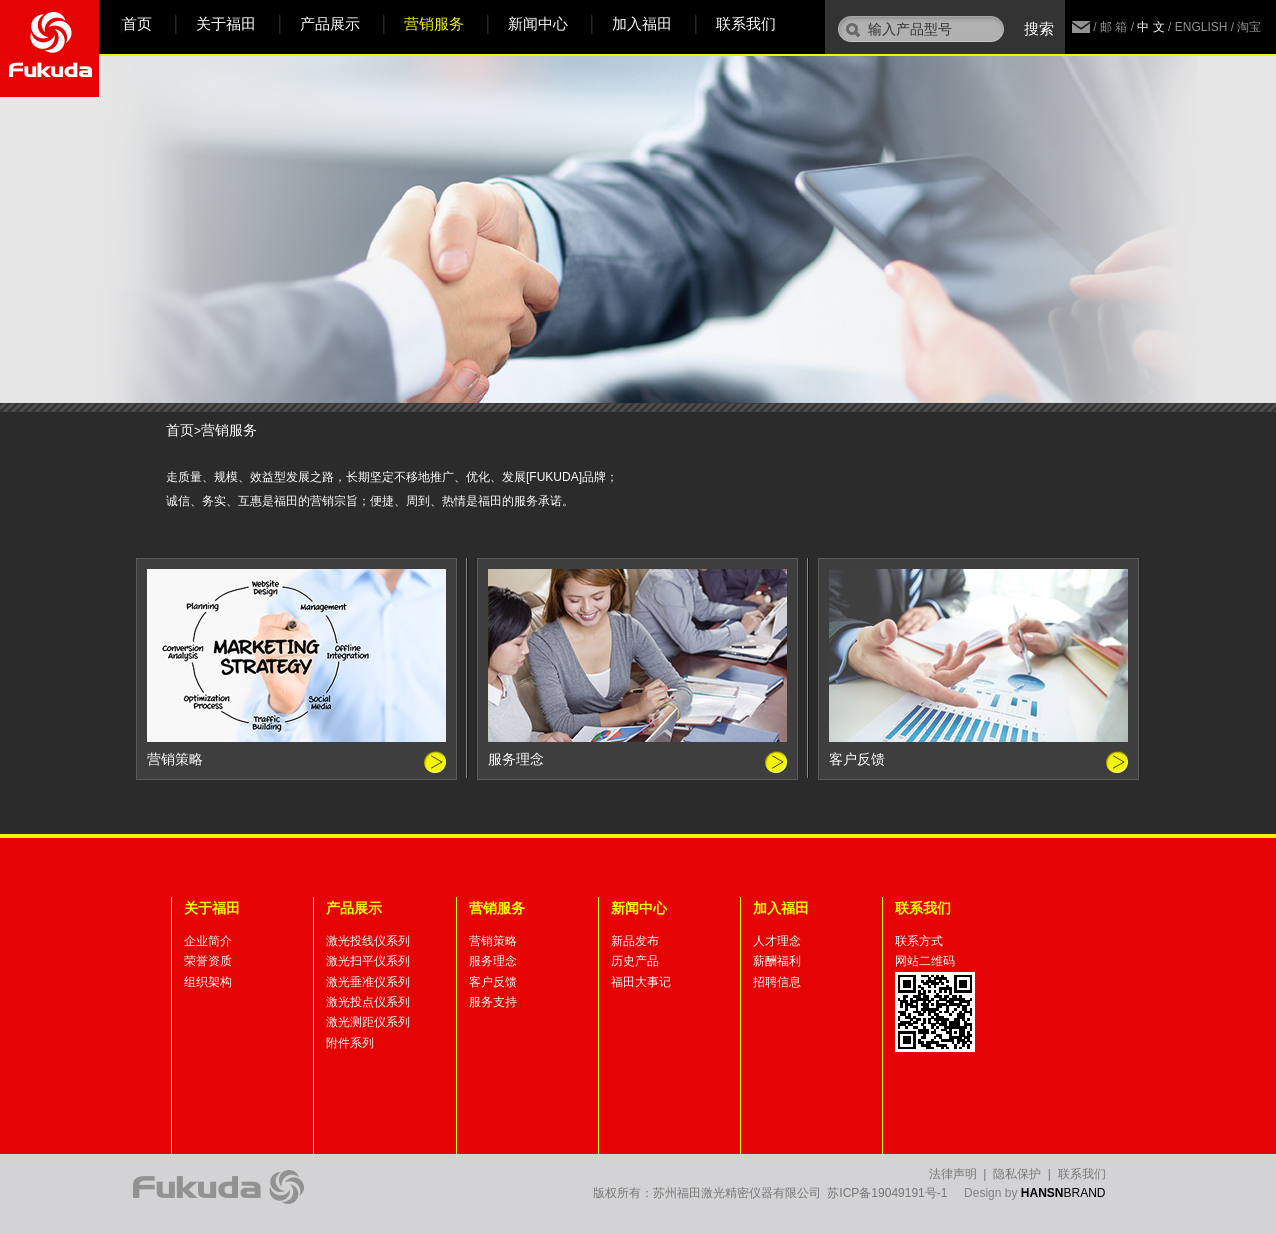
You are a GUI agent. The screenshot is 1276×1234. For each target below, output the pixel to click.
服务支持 (493, 1002)
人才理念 (777, 941)
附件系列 (350, 1043)
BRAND (1063, 1193)
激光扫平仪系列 (368, 961)
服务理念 (493, 961)
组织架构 (208, 982)
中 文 (1150, 27)
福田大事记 (641, 982)
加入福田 (642, 23)
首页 (137, 23)
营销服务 (434, 23)
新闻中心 (538, 23)
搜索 (1039, 28)
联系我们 (746, 23)
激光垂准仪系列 (368, 982)
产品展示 (330, 23)
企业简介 (208, 941)
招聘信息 (777, 982)
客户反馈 (493, 982)
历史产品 (635, 961)
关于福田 (226, 23)
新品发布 (635, 941)
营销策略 (493, 941)
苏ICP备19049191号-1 (887, 1193)
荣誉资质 (208, 961)
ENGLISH (1201, 27)
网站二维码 (925, 961)
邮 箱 (1113, 27)
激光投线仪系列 (368, 941)
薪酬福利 (777, 961)
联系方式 (919, 941)
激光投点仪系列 (368, 1002)
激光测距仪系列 (368, 1022)
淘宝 (1249, 27)
